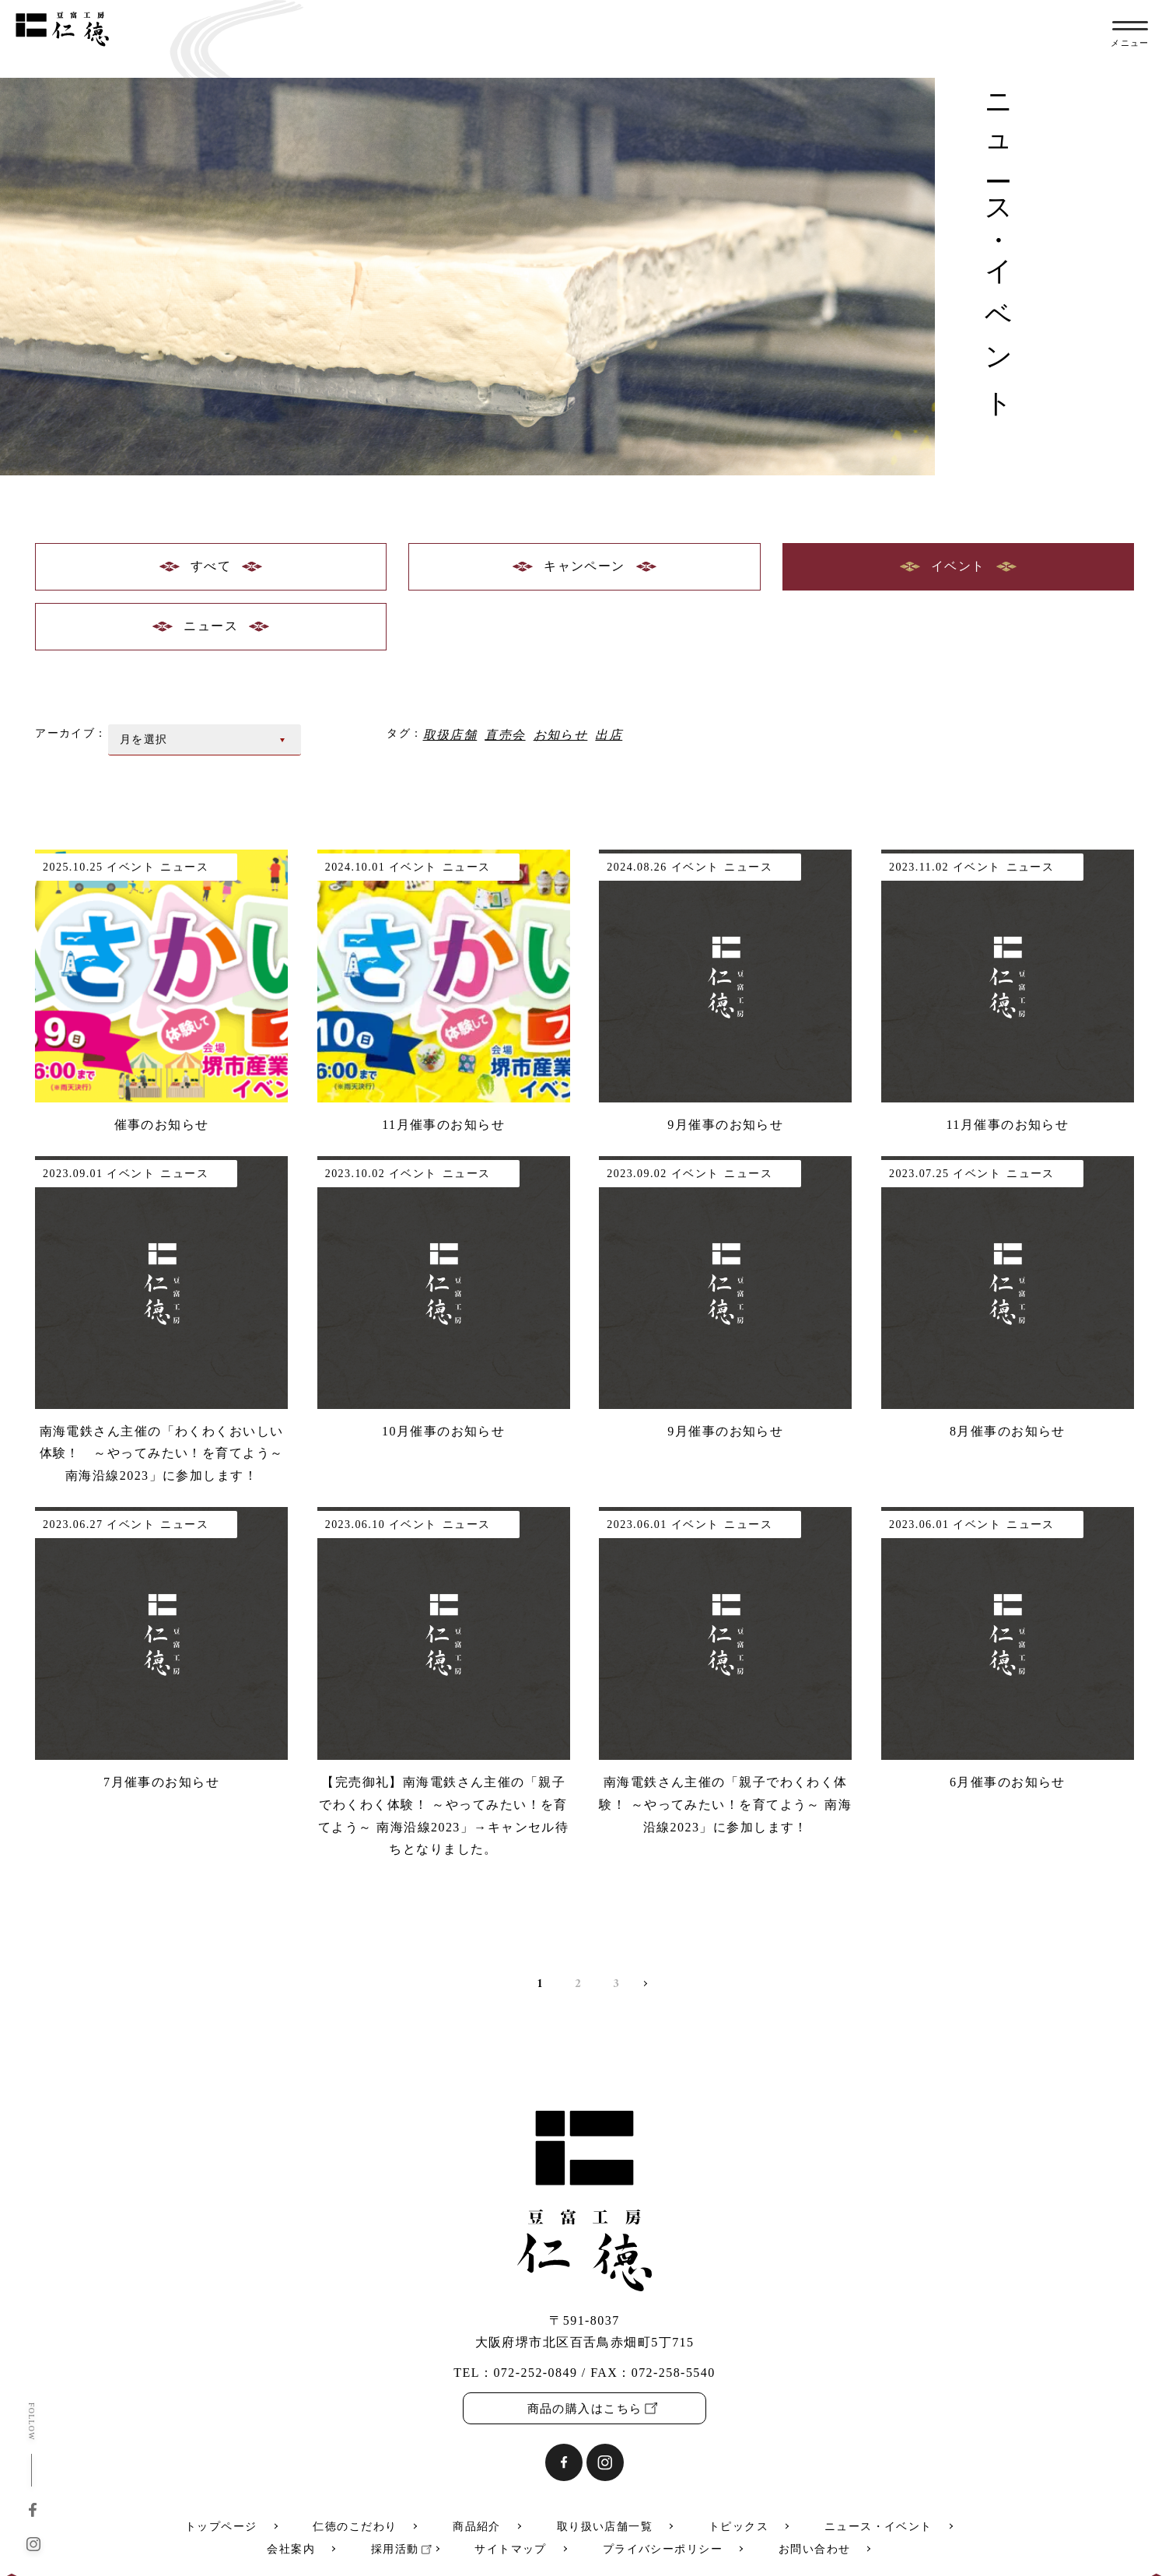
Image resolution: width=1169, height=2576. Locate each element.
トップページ (221, 2526)
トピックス (738, 2526)
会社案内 (291, 2549)
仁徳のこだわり (355, 2526)
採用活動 (395, 2549)
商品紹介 (477, 2526)
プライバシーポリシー (663, 2549)
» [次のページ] (641, 1987)
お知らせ (561, 734)
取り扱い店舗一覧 (605, 2526)
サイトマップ (510, 2549)
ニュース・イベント (878, 2526)
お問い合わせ (815, 2549)
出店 (608, 734)
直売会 (505, 734)
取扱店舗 (450, 734)
